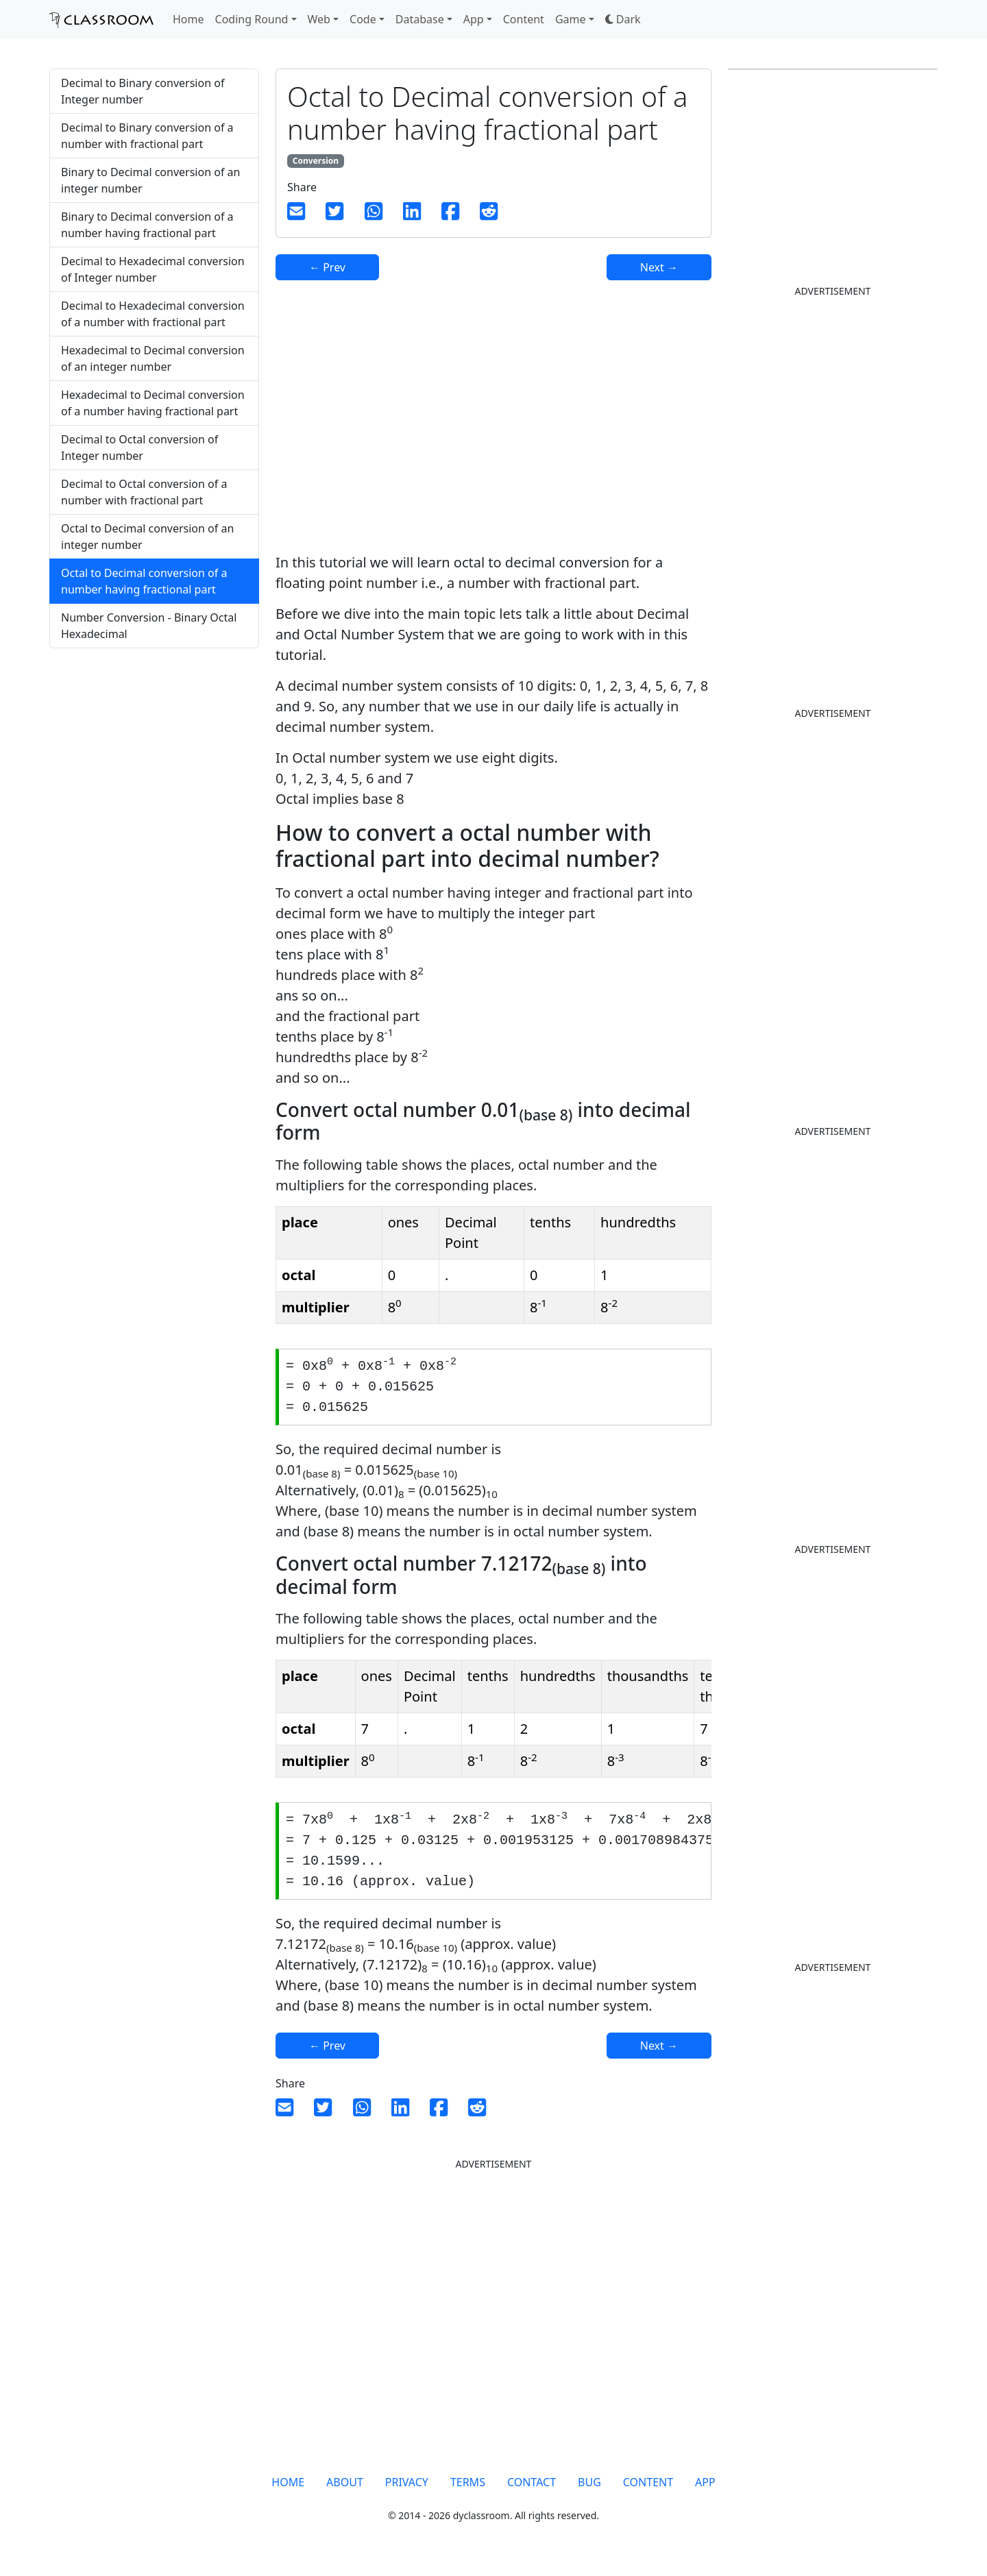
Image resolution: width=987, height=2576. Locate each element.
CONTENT (648, 2491)
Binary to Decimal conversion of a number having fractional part (147, 225)
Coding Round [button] (252, 19)
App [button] (473, 19)
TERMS (467, 2491)
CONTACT (531, 2491)
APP (705, 2491)
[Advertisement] (154, 766)
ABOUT (344, 2491)
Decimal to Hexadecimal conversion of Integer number (153, 269)
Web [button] (319, 19)
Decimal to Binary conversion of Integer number (142, 91)
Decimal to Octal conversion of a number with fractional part (144, 492)
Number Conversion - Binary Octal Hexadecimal (148, 625)
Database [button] (419, 19)
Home (188, 19)
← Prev (327, 267)
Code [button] (363, 19)
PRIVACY (406, 2491)
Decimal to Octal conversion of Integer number (139, 447)
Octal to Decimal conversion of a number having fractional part (144, 581)
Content (523, 19)
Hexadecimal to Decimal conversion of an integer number (153, 358)
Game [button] (570, 19)
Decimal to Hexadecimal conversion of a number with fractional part (153, 314)
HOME (287, 2491)
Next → (659, 267)
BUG (589, 2491)
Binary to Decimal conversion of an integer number (150, 180)
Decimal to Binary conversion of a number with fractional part (147, 135)
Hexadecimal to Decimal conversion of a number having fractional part (153, 403)
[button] (623, 19)
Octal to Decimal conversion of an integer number (147, 536)
